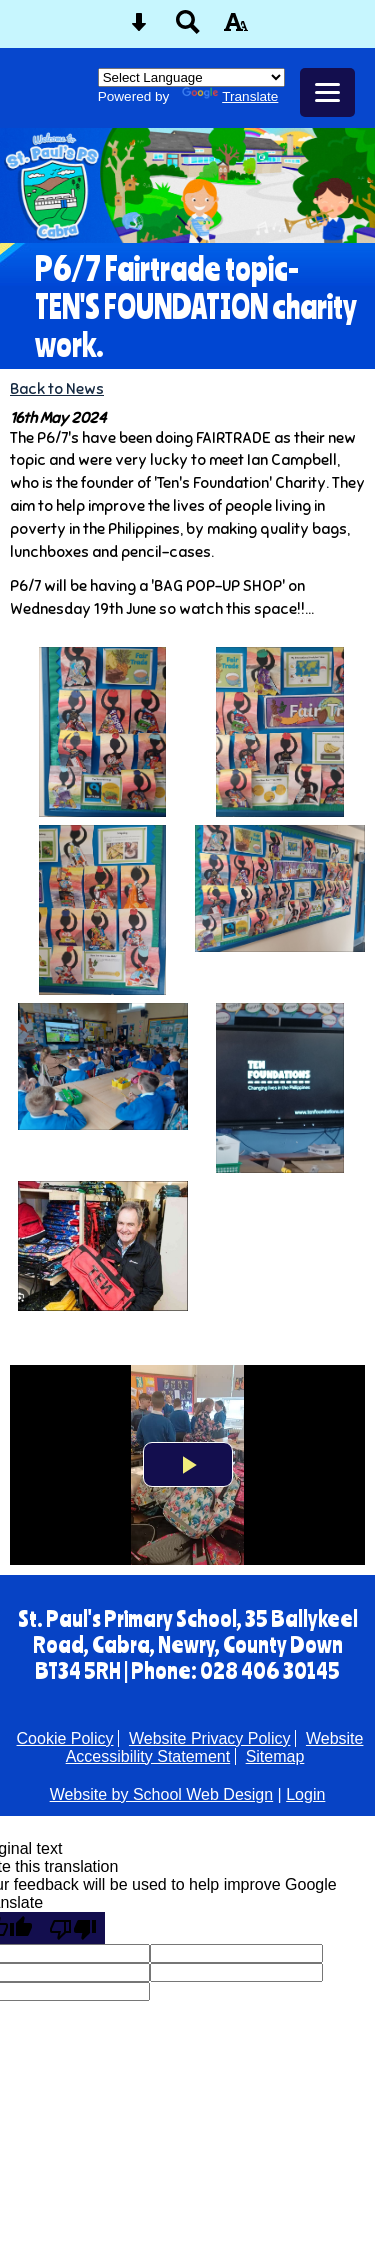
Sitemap (275, 1756)
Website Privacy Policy (210, 1738)
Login (305, 1794)
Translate (230, 96)
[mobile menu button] (327, 92)
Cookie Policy (65, 1738)
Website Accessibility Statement (215, 1747)
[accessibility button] (236, 28)
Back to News (57, 388)
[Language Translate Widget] (191, 77)
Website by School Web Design (162, 1794)
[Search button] (188, 28)
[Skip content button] (139, 28)
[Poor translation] (73, 1928)
